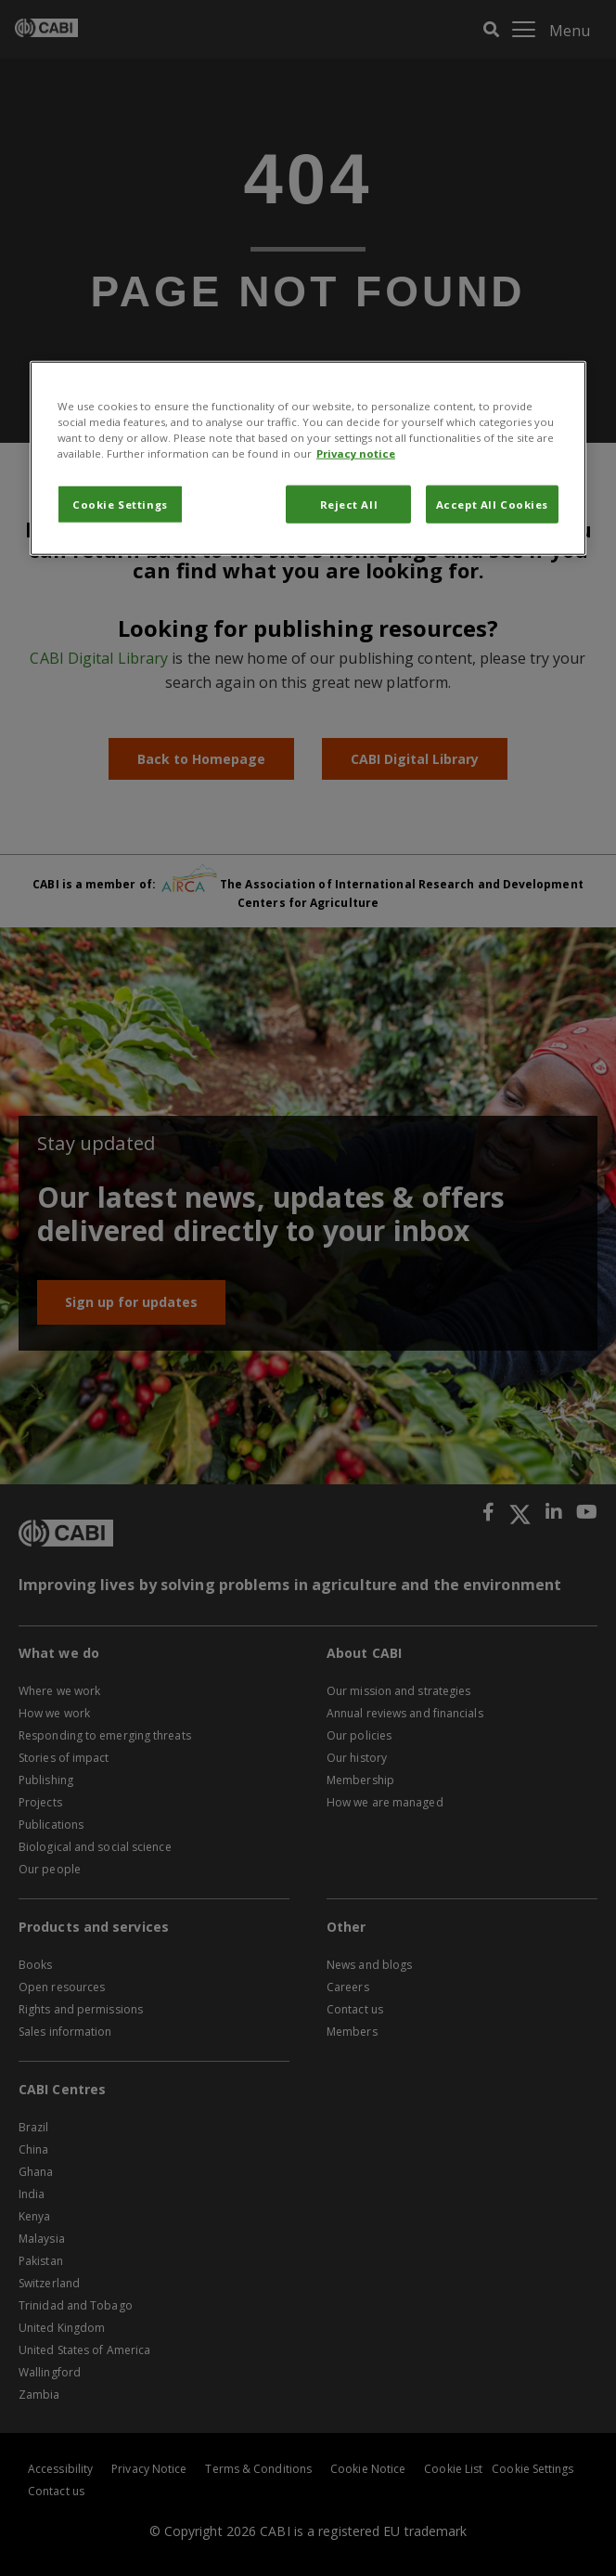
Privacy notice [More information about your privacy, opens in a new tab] (355, 453)
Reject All (349, 504)
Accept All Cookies (492, 504)
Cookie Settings (120, 504)
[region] (308, 458)
